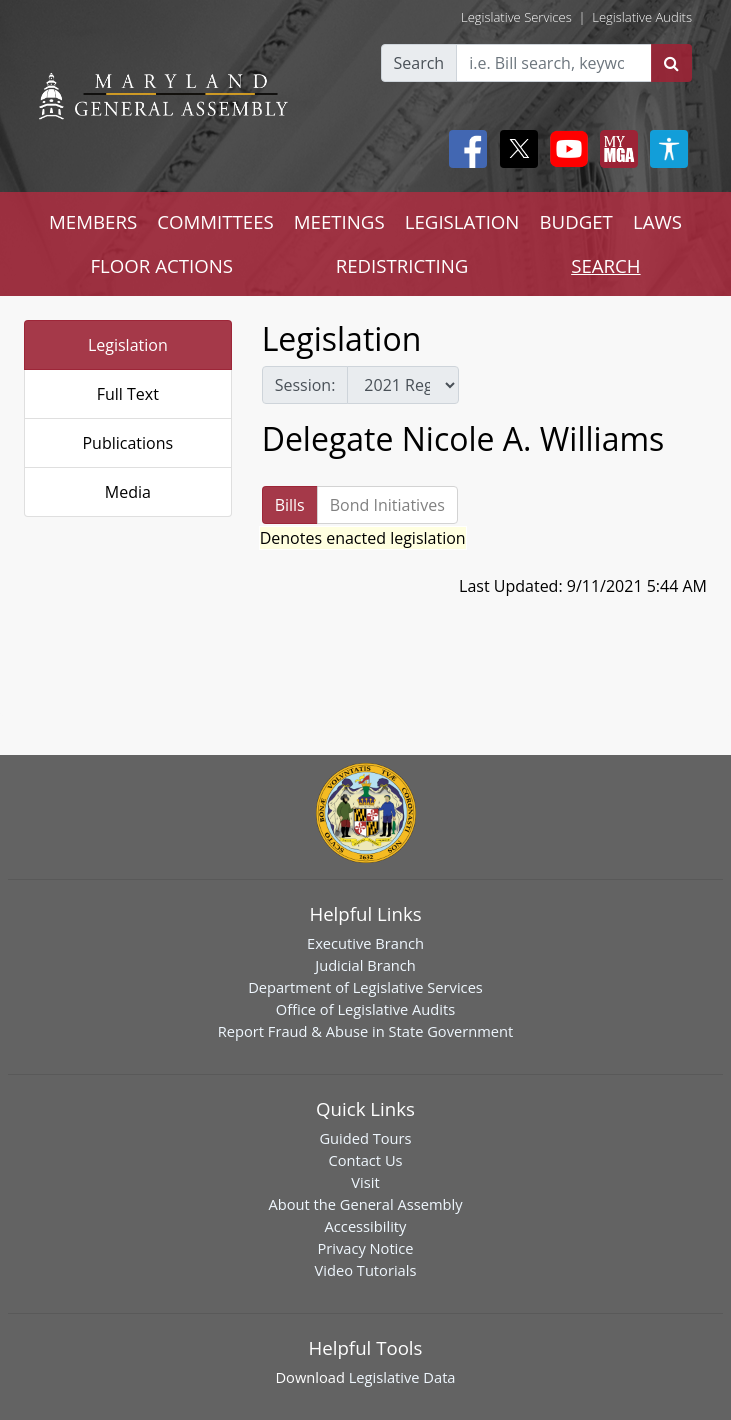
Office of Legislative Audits (365, 1009)
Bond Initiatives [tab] (387, 505)
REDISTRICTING (402, 265)
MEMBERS (93, 221)
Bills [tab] (290, 505)
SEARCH (605, 265)
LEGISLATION (462, 221)
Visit (365, 1182)
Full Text (128, 394)
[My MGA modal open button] (615, 149)
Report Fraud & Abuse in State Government (365, 1031)
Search (419, 63)
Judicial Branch (365, 965)
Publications (127, 443)
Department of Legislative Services (365, 987)
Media (128, 492)
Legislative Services (516, 17)
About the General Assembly (365, 1204)
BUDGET (575, 221)
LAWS (657, 221)
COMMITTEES (215, 221)
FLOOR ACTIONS (161, 265)
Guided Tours (365, 1138)
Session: (305, 385)
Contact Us (365, 1160)
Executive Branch (365, 943)
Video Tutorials (366, 1270)
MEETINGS (339, 221)
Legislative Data (402, 1377)
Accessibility (366, 1226)
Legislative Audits (642, 17)
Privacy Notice (365, 1248)
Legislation (128, 345)
